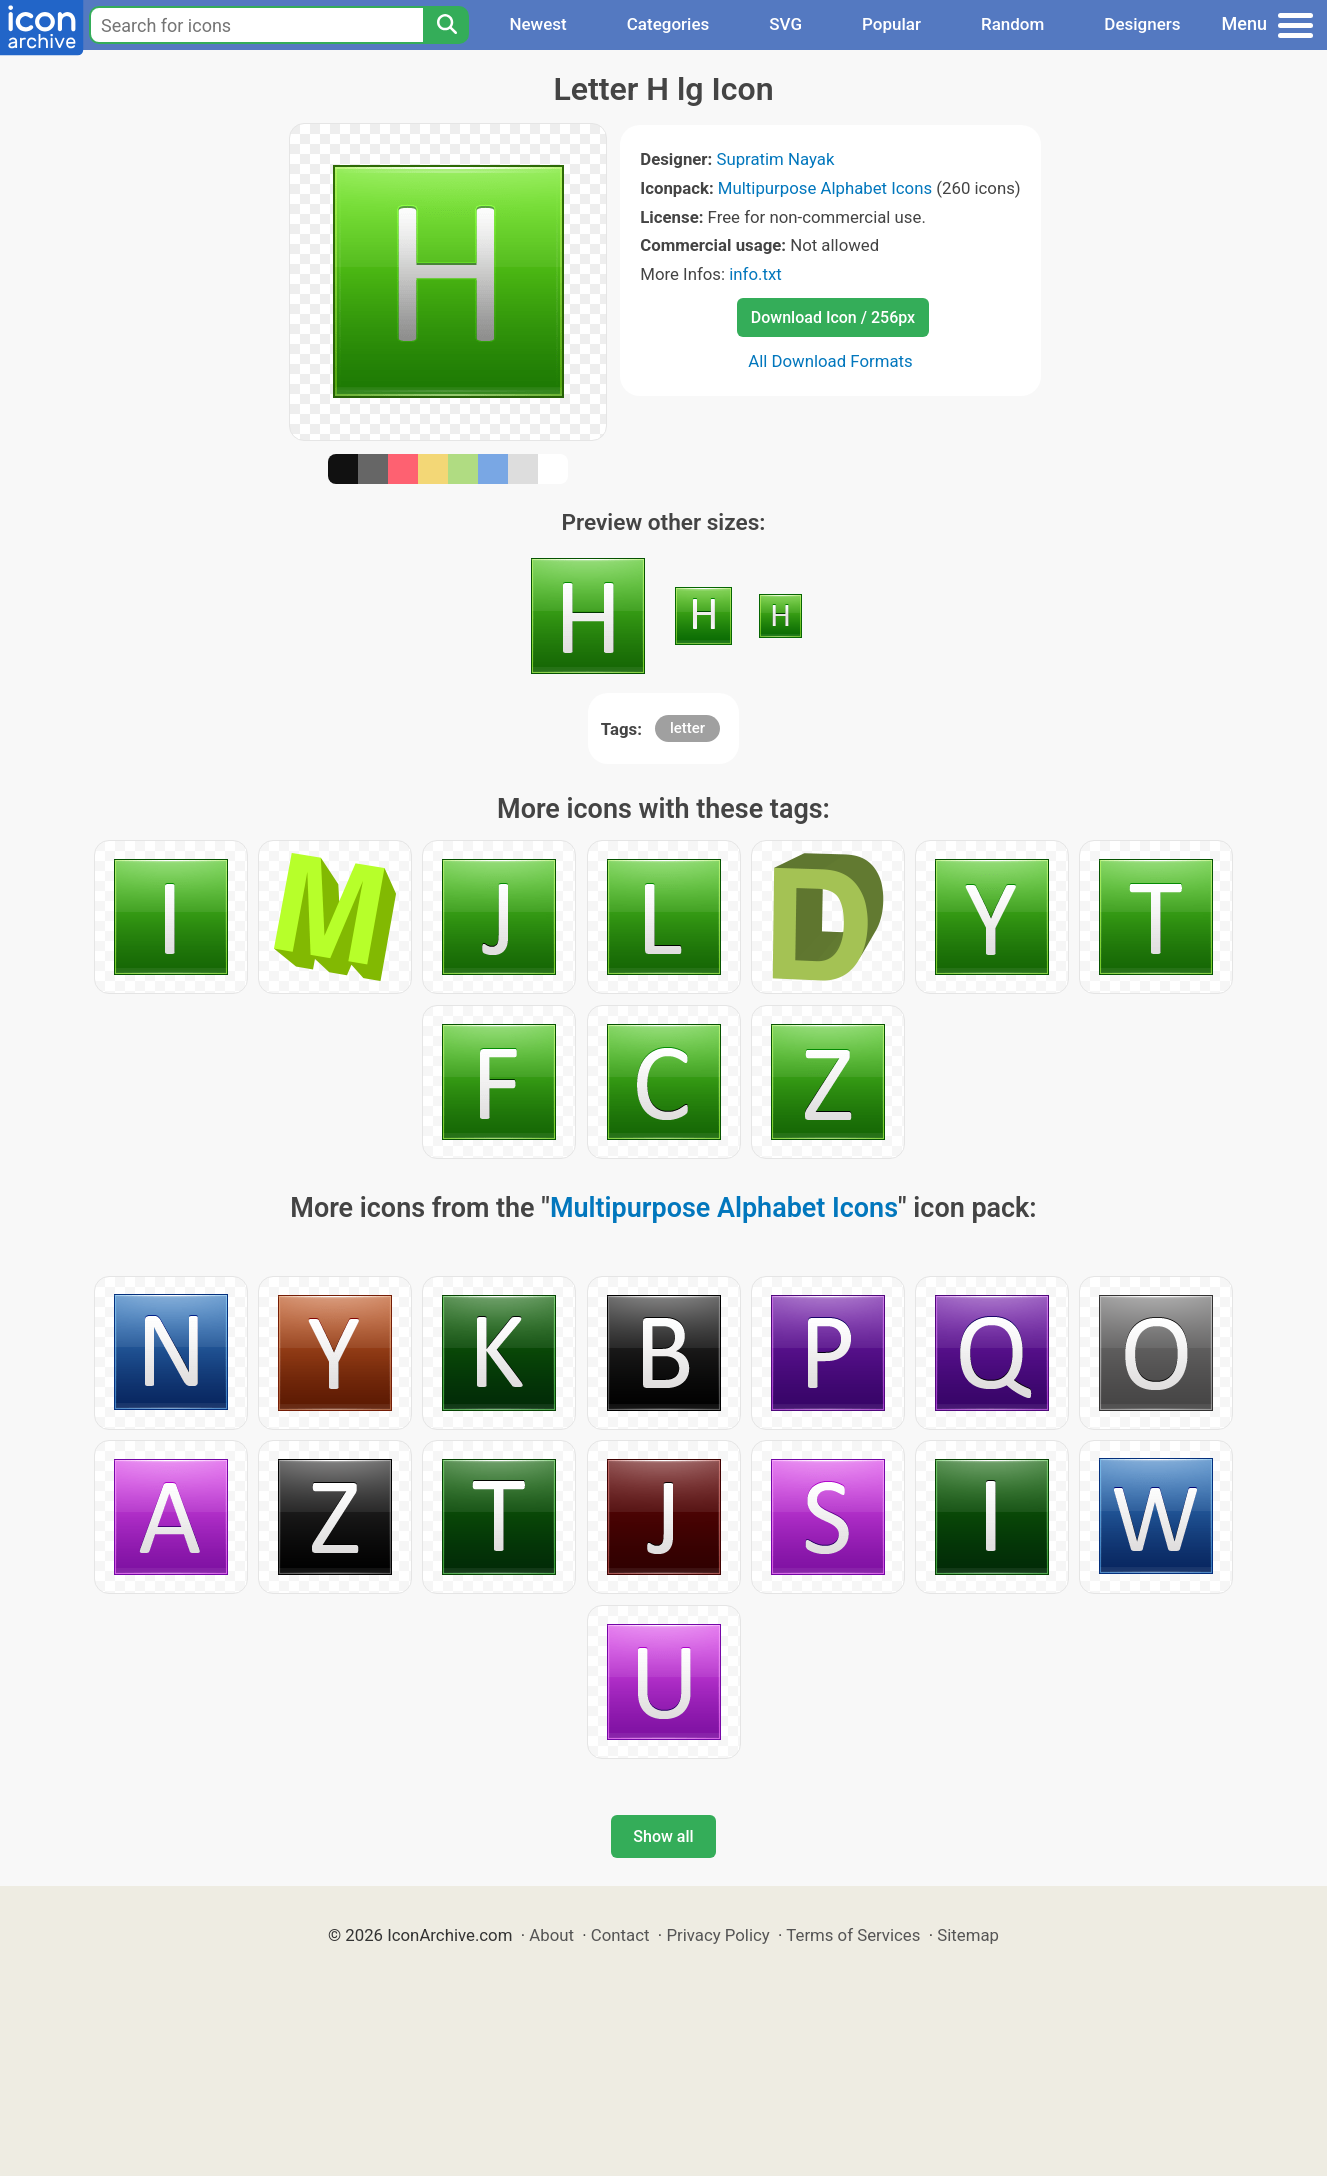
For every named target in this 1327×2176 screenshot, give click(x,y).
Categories (668, 24)
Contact (620, 1935)
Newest (537, 24)
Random (1012, 24)
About (551, 1935)
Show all (663, 1836)
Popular (891, 24)
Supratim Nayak (775, 159)
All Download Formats (830, 361)
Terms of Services (853, 1935)
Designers (1142, 24)
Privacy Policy (717, 1935)
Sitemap (968, 1935)
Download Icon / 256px (833, 317)
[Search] (446, 25)
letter (687, 728)
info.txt (755, 274)
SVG (785, 24)
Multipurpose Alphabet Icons (825, 188)
